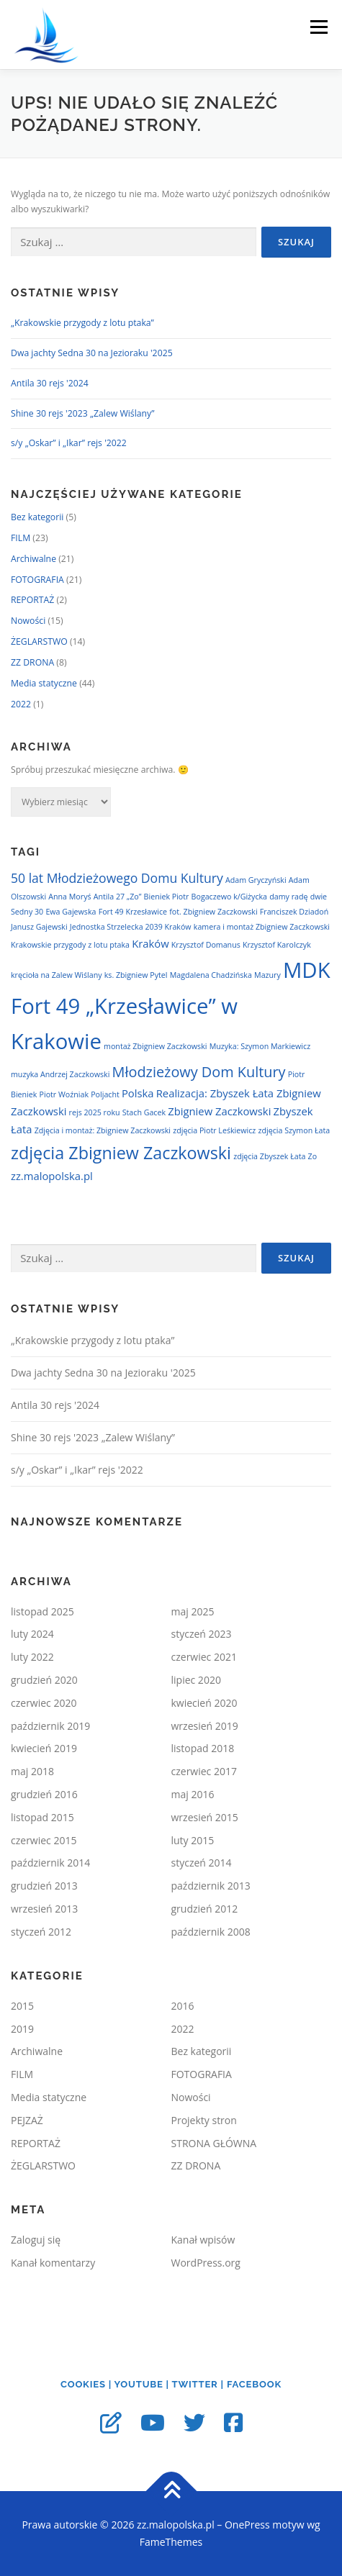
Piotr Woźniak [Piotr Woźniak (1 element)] (64, 1094)
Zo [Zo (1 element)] (313, 1156)
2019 (22, 2029)
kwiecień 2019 (44, 1748)
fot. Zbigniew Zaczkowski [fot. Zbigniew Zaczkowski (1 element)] (213, 912)
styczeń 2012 (41, 1931)
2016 (182, 2006)
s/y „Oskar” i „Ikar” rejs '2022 (69, 443)
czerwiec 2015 (43, 1840)
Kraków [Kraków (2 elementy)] (150, 943)
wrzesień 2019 (204, 1726)
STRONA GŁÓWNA (214, 2143)
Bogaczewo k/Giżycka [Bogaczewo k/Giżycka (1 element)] (229, 897)
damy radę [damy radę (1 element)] (288, 897)
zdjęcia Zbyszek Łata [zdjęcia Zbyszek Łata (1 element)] (269, 1156)
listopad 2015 (42, 1817)
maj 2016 (193, 1794)
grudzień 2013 (44, 1885)
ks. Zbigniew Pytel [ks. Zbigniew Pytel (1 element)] (136, 975)
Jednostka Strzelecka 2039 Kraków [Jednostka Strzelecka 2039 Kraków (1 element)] (131, 927)
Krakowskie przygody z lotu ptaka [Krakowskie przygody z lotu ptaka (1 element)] (70, 945)
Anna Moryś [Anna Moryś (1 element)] (69, 897)
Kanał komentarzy (53, 2262)
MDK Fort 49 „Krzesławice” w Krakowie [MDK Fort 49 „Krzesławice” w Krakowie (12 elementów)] (170, 1006)
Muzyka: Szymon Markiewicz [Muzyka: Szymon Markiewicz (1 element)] (260, 1046)
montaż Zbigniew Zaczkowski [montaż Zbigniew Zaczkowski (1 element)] (155, 1046)
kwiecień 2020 (204, 1703)
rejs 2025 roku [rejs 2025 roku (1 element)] (94, 1112)
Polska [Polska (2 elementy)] (138, 1093)
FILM (20, 538)
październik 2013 (211, 1885)
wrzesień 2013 (44, 1908)
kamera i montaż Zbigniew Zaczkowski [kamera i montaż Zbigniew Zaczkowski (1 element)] (262, 927)
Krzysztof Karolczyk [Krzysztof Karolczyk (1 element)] (277, 945)
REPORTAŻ (32, 600)
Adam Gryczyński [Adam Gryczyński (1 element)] (256, 880)
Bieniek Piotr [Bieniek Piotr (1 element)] (166, 897)
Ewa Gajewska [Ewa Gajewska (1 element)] (70, 912)
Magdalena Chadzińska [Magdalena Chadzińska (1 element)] (211, 975)
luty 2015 (193, 1840)
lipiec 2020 (196, 1680)
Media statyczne (44, 683)
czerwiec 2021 (204, 1657)
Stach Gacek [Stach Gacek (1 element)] (144, 1112)
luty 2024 (32, 1634)
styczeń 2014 (201, 1862)
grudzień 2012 (204, 1908)
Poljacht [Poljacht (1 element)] (105, 1094)
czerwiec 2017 (204, 1771)
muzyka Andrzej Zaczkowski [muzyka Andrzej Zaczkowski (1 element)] (60, 1074)
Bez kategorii (37, 517)
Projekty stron (204, 2120)
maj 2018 (32, 1771)
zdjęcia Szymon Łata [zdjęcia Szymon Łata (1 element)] (294, 1130)
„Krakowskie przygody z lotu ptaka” (82, 323)
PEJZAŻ (27, 2120)
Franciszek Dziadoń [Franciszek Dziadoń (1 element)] (294, 912)
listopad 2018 (203, 1748)
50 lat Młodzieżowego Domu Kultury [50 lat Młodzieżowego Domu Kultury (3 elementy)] (117, 877)
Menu (318, 27)
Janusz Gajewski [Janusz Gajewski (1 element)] (39, 927)
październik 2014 (50, 1862)
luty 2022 (32, 1657)
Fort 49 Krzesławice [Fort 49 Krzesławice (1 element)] (133, 912)
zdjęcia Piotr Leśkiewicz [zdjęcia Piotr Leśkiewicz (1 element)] (214, 1130)
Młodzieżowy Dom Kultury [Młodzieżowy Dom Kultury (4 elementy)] (199, 1071)
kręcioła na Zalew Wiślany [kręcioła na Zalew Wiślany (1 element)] (56, 975)
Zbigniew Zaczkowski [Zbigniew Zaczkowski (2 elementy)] (219, 1111)
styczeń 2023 (201, 1634)
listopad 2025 (42, 1611)
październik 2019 (50, 1726)
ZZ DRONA (32, 662)
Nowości (28, 620)
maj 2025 (193, 1611)
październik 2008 (211, 1931)
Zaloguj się (35, 2239)
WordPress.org (205, 2262)
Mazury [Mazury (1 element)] (267, 975)
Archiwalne (33, 559)
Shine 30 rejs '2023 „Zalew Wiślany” (83, 413)
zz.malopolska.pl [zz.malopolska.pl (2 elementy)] (52, 1176)
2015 (22, 2006)
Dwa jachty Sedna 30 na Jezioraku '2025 (92, 353)
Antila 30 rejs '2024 (50, 383)
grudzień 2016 (44, 1794)
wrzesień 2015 (204, 1817)
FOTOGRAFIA (37, 579)
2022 (21, 704)
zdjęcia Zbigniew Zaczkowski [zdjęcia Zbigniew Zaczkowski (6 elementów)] (121, 1152)
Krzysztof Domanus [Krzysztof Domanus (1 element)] (205, 945)
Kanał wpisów (203, 2239)
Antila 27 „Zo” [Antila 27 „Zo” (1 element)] (118, 897)
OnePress (247, 2524)
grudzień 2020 (44, 1680)
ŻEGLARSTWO (39, 641)
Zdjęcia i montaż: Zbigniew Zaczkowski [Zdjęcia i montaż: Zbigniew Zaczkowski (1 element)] (103, 1130)
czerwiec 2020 (43, 1703)
